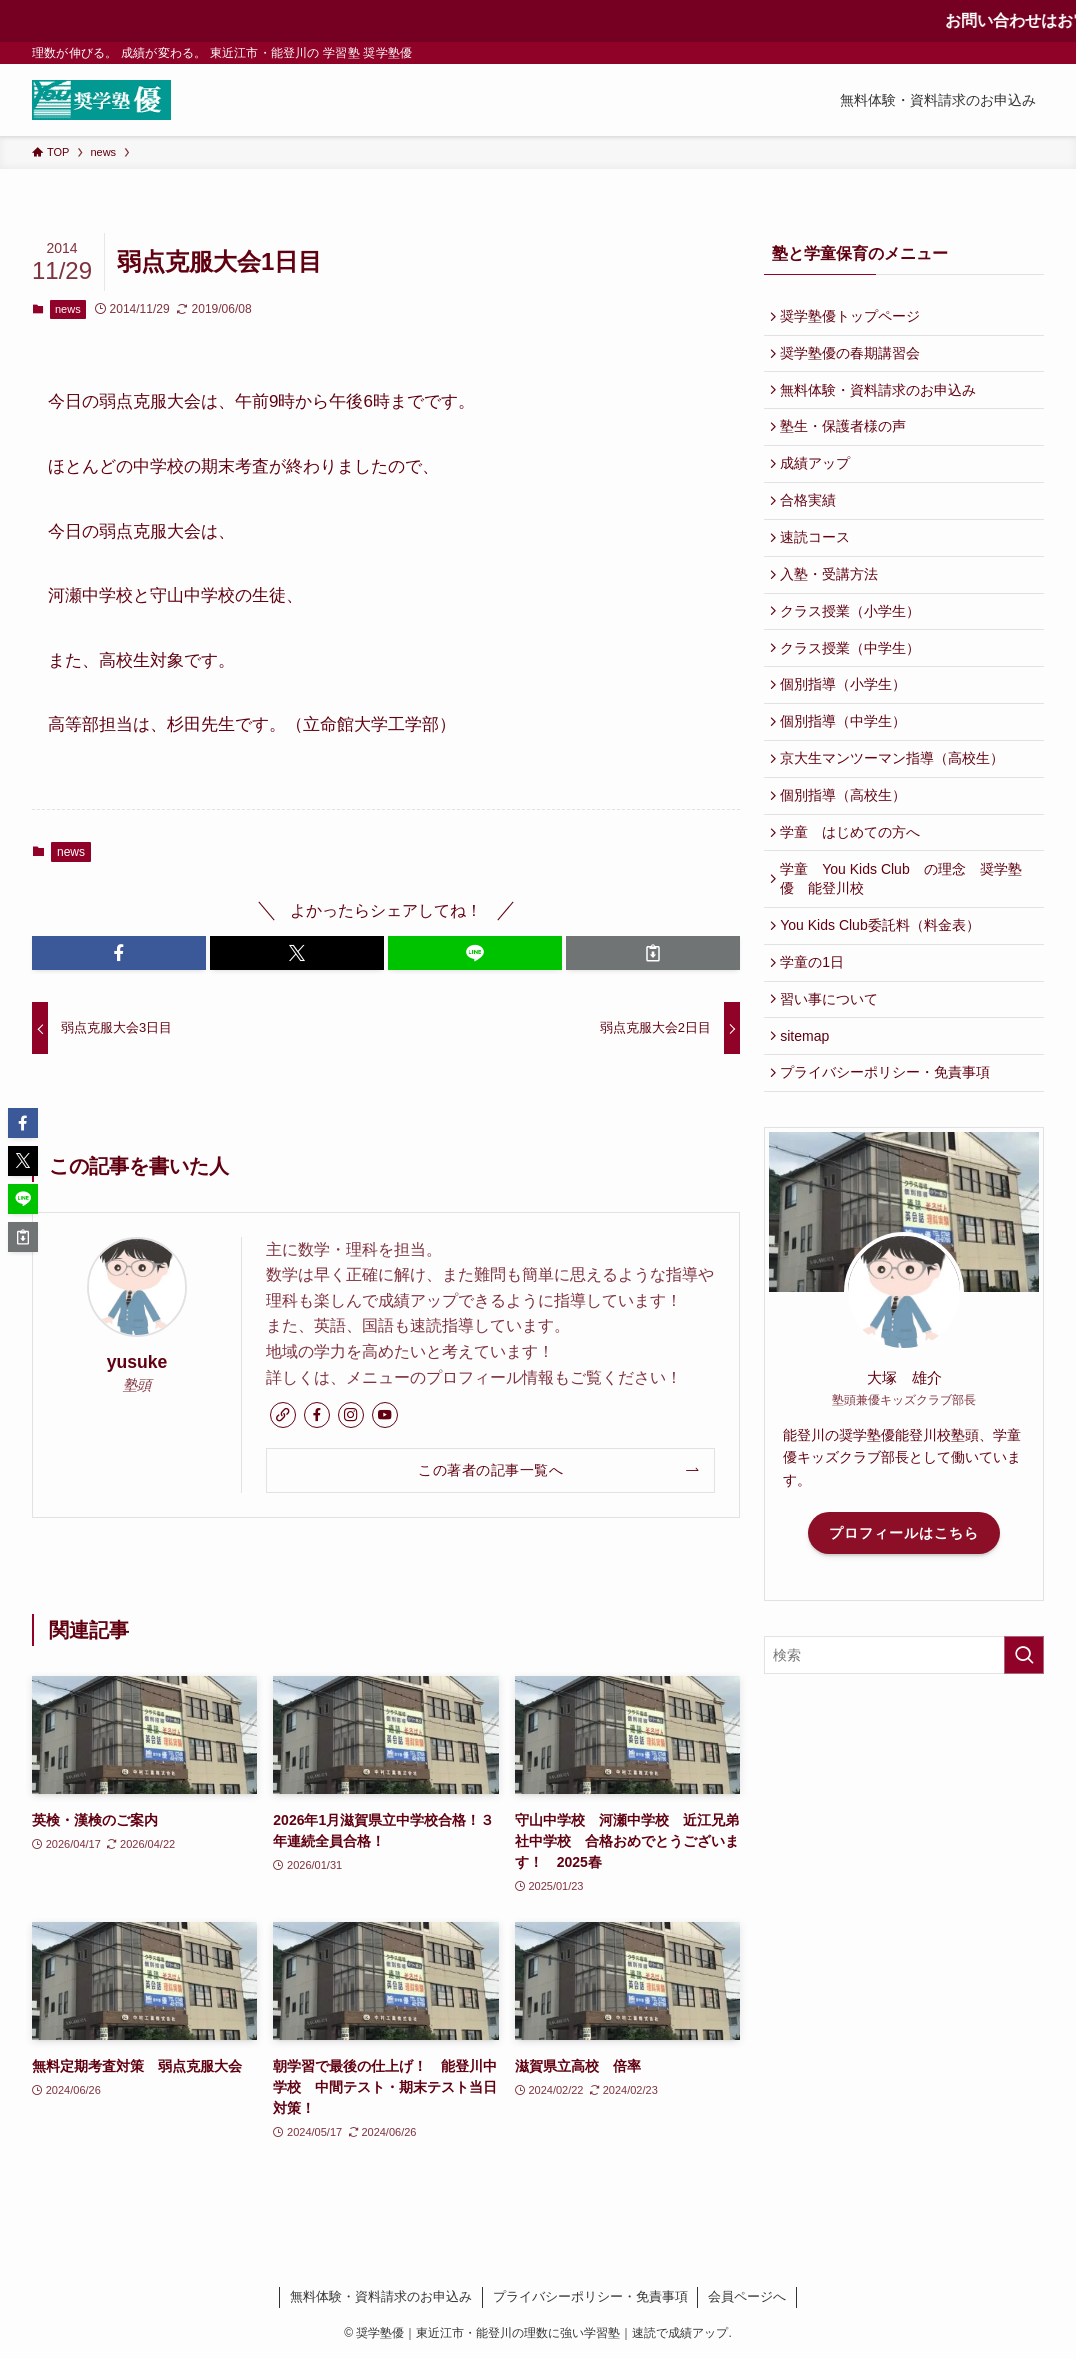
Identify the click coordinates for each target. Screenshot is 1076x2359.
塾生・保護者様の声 (848, 443)
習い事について (834, 1087)
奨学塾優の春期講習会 (855, 360)
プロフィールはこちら (904, 1632)
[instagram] (351, 1415)
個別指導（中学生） (848, 776)
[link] (283, 1415)
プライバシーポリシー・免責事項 (890, 1170)
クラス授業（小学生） (855, 651)
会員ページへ (747, 2296)
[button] (119, 953)
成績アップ (820, 485)
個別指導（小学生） (848, 734)
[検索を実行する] (1024, 1755)
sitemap (809, 1128)
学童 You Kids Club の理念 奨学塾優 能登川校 (905, 952)
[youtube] (385, 1415)
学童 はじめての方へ (855, 901)
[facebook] (317, 1415)
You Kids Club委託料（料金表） (884, 1003)
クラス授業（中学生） (855, 693)
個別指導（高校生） (848, 859)
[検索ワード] (904, 1755)
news (68, 309)
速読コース (820, 568)
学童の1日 (817, 1045)
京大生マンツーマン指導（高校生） (897, 817)
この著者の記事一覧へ (490, 1470)
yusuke (137, 1362)
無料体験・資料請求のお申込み (883, 401)
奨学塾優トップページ (855, 318)
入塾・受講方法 (834, 609)
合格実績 (813, 526)
